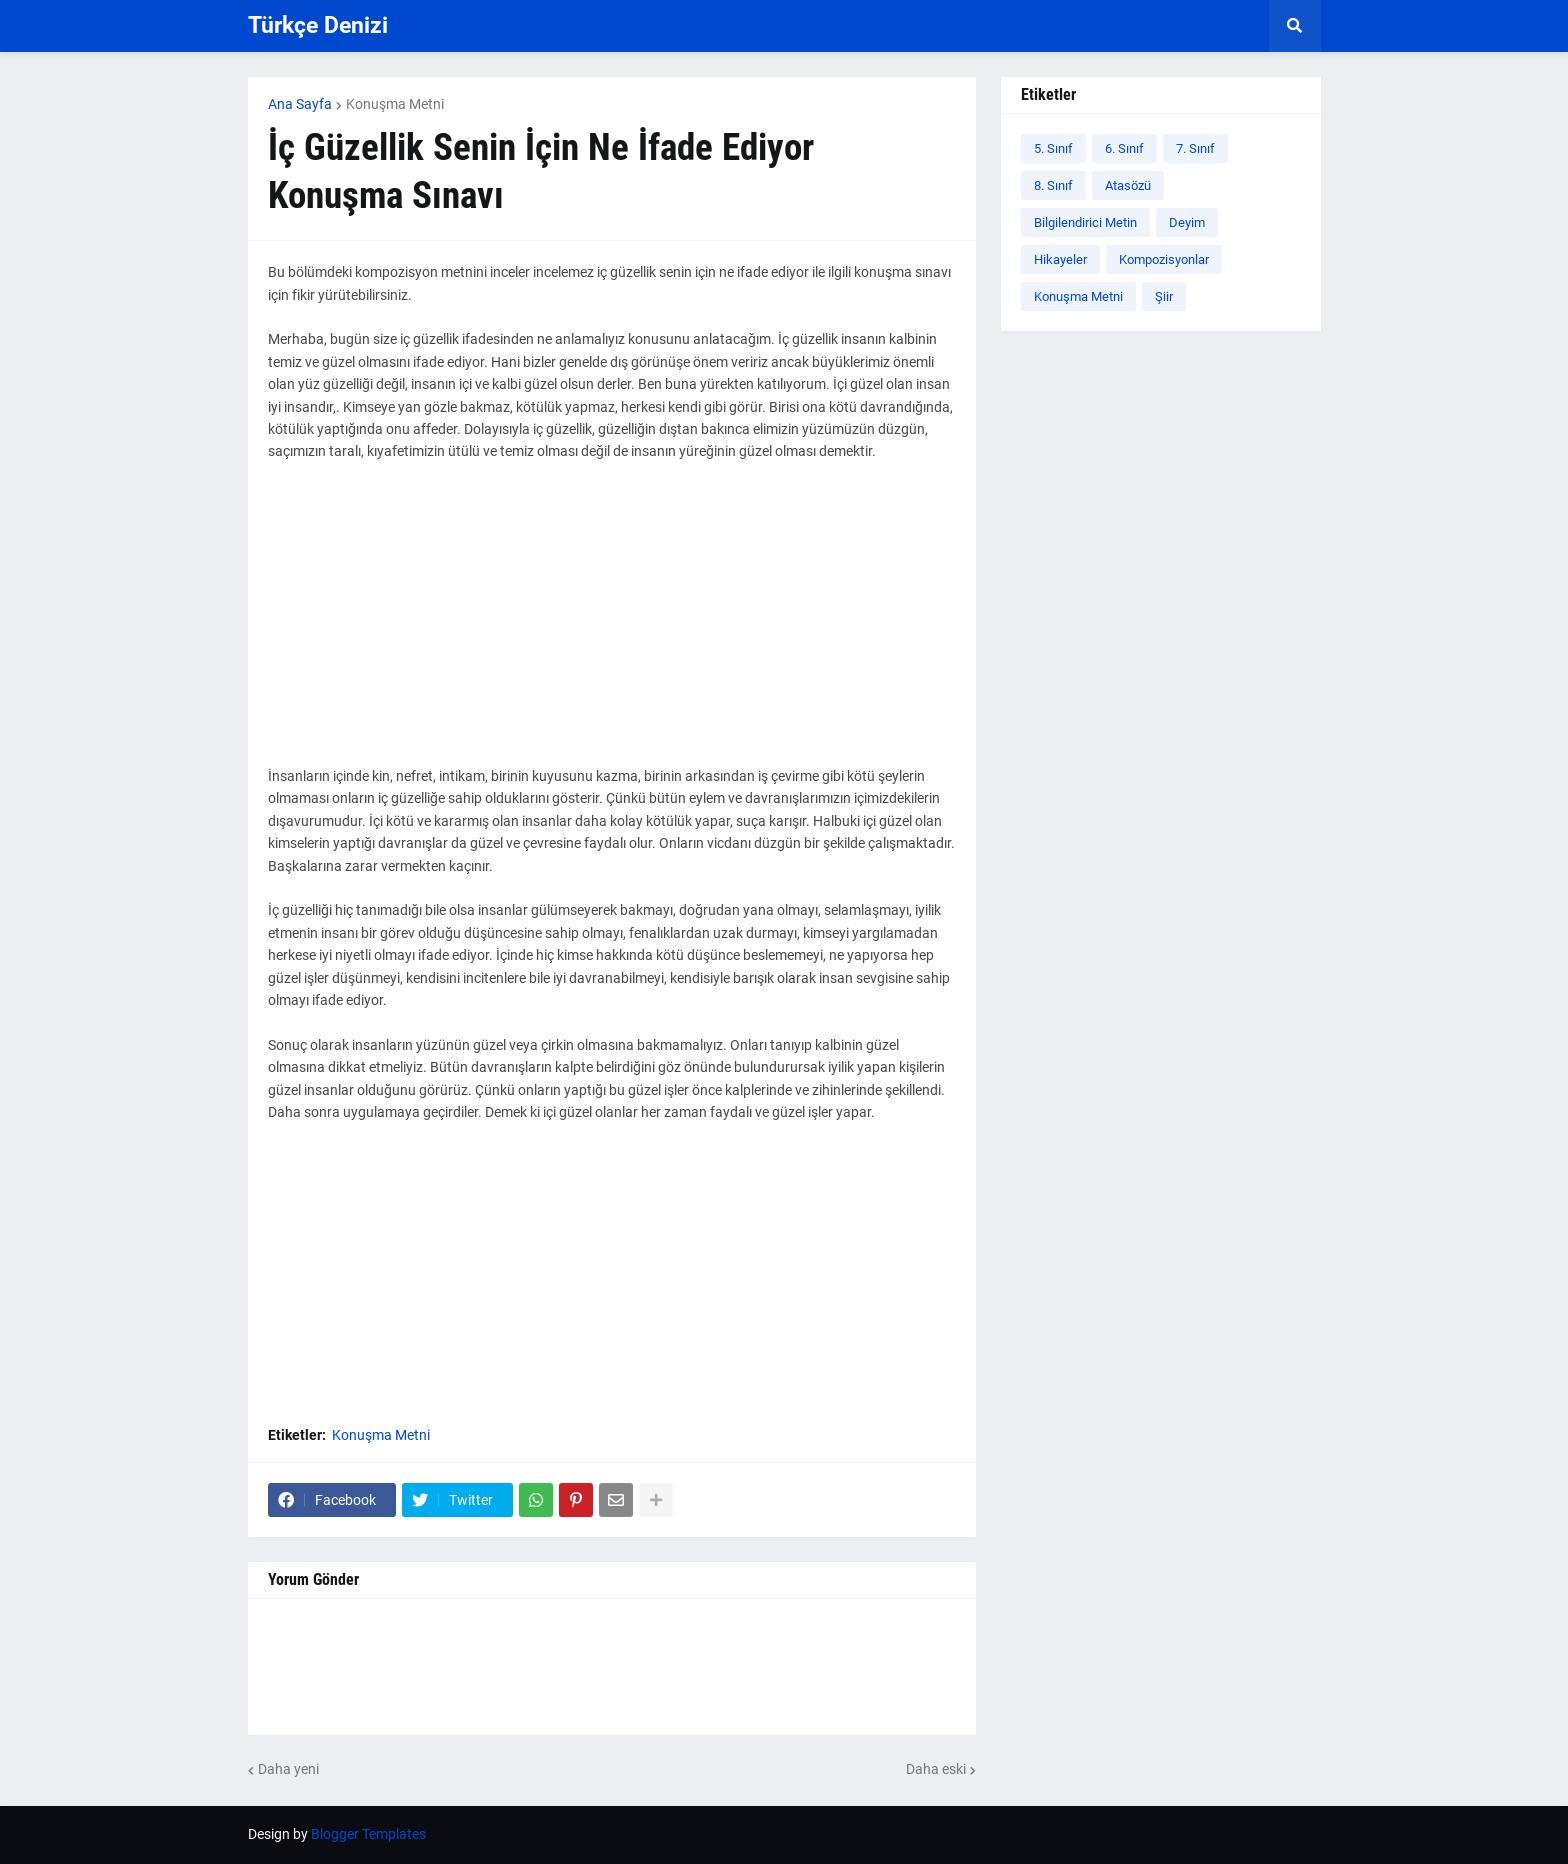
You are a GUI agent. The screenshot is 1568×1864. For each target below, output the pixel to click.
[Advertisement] (612, 625)
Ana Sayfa (300, 104)
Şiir (1164, 296)
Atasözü (1128, 185)
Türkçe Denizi (318, 25)
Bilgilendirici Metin (1085, 222)
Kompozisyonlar (1164, 259)
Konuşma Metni (395, 104)
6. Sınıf (1124, 148)
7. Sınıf (1195, 148)
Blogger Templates (368, 1834)
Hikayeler (1060, 259)
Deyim (1187, 222)
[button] (1295, 26)
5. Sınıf (1053, 148)
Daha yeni (288, 1769)
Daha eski (936, 1769)
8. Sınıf (1053, 185)
